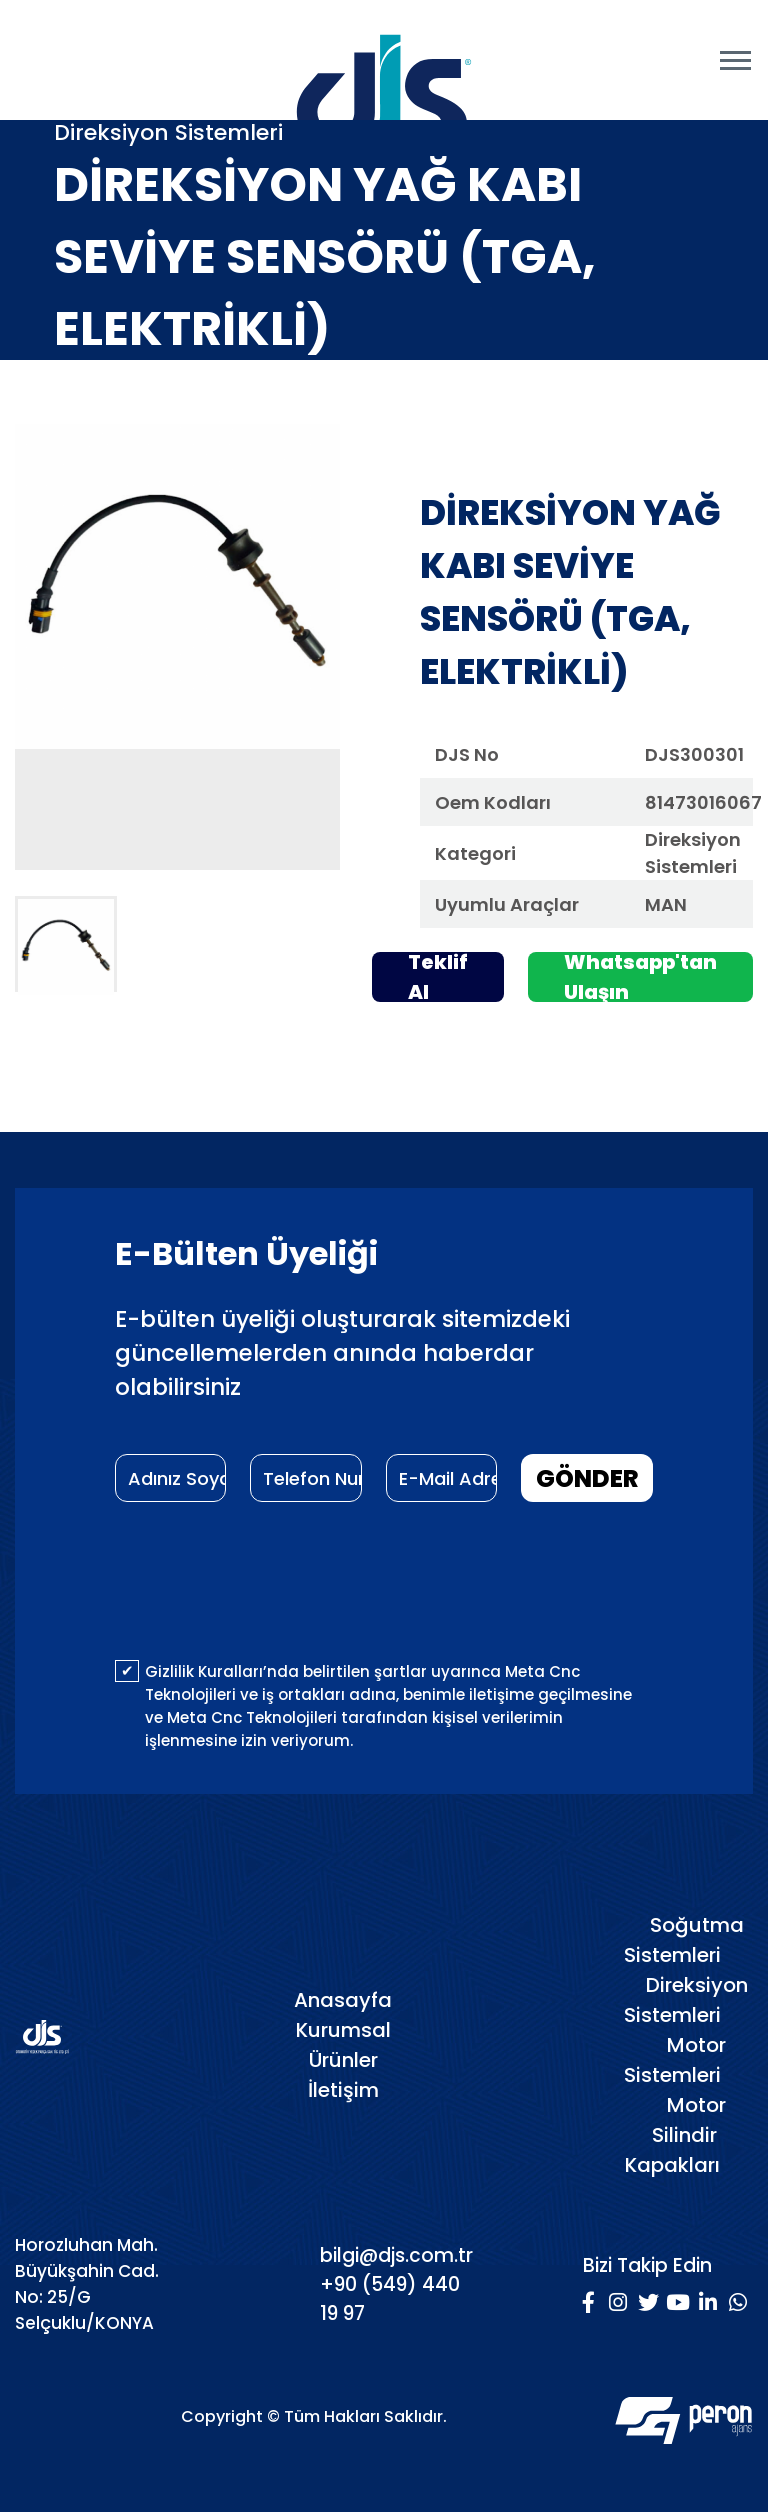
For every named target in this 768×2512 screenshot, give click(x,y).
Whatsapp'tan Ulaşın (640, 977)
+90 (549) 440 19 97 (390, 2299)
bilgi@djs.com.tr (396, 2255)
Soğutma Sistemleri (684, 1940)
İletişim (343, 2090)
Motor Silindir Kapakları (675, 2135)
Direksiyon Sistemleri (686, 2000)
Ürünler (343, 2060)
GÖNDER (587, 1478)
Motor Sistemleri (675, 2060)
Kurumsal (343, 2030)
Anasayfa (343, 2000)
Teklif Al (438, 977)
